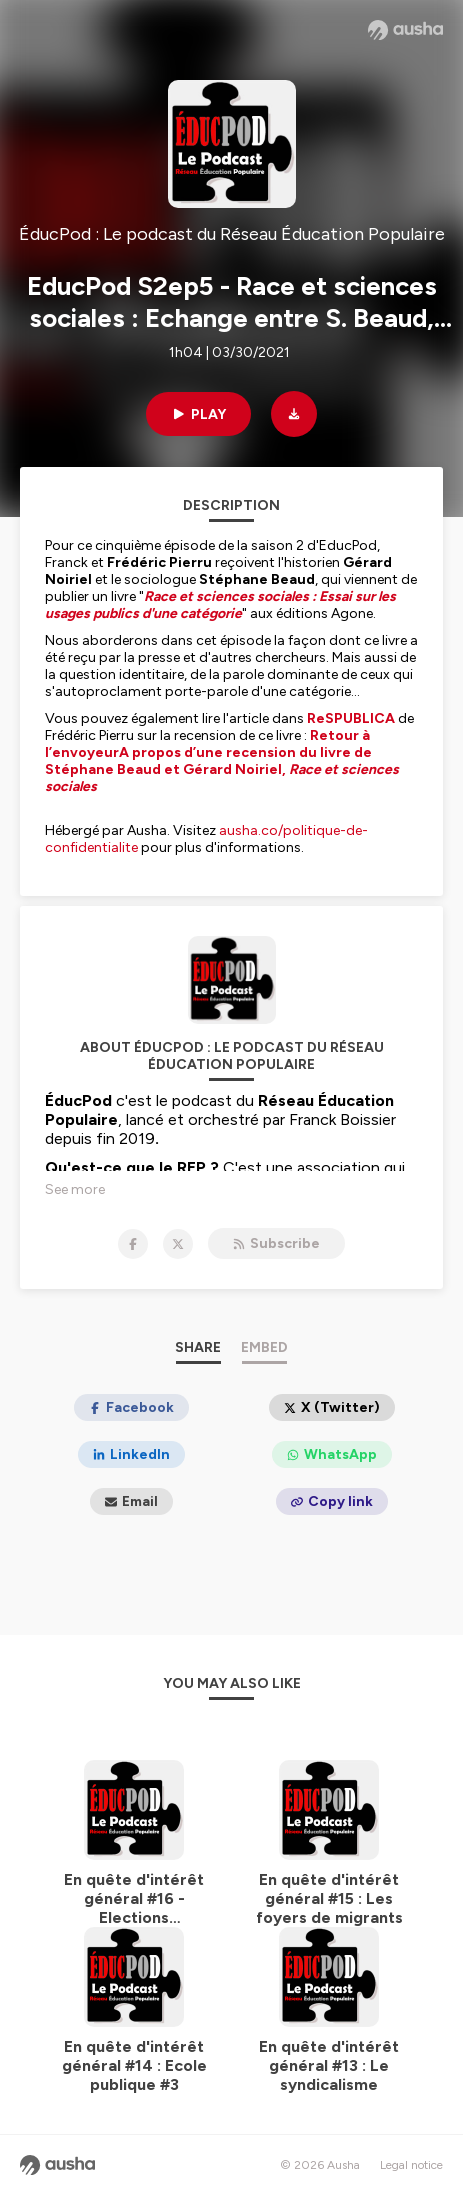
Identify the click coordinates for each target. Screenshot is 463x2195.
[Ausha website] (405, 30)
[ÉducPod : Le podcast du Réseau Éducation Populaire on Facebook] (133, 1244)
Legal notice (411, 2165)
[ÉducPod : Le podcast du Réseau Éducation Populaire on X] (178, 1244)
